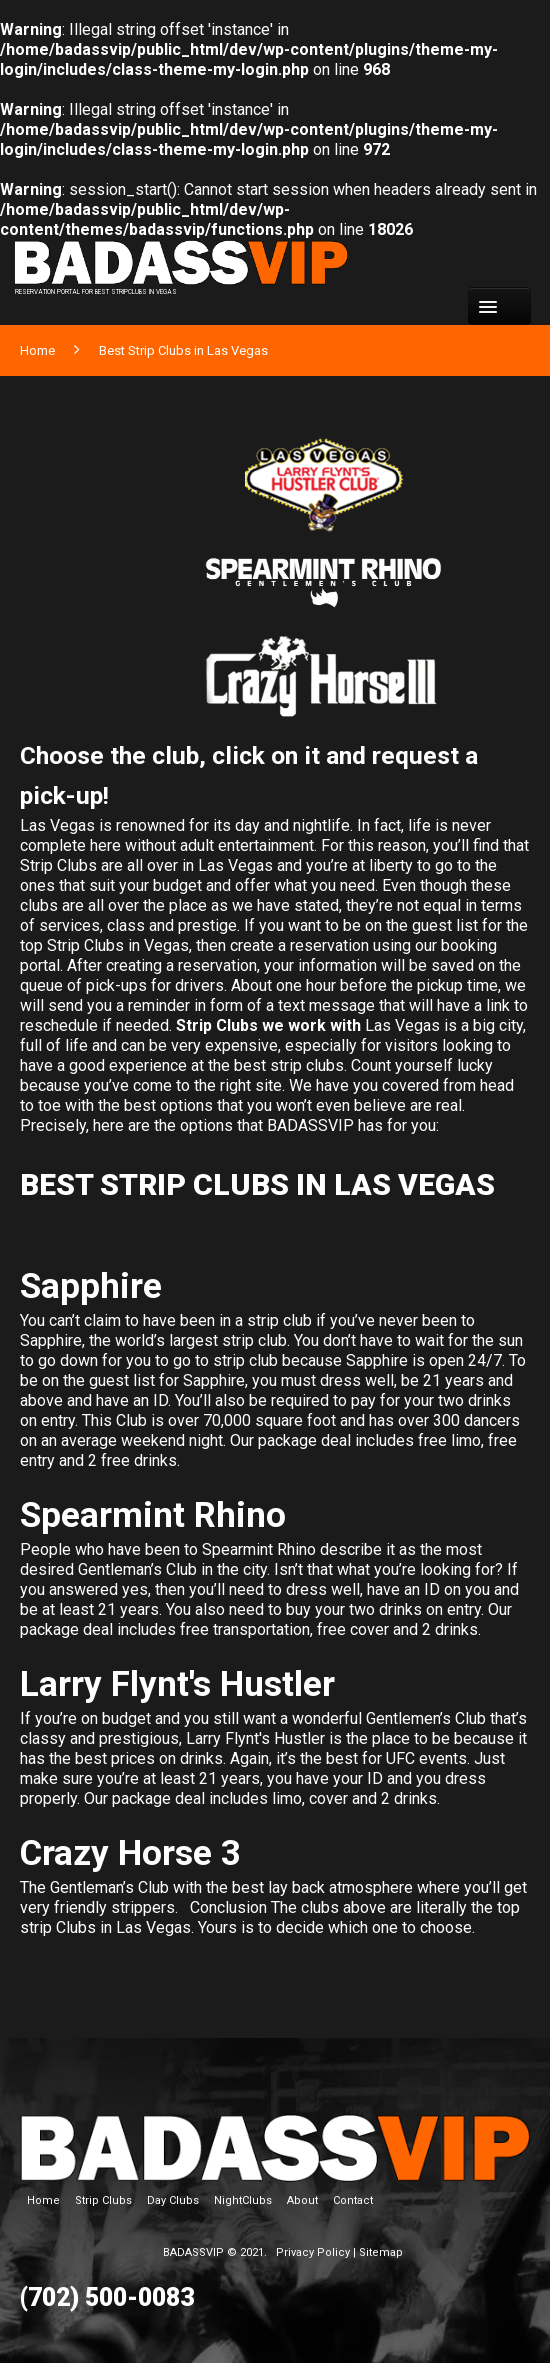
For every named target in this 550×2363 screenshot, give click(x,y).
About (302, 2200)
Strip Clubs (103, 2200)
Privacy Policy (313, 2252)
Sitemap (381, 2252)
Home (37, 350)
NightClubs (243, 2200)
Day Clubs (173, 2200)
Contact (353, 2200)
